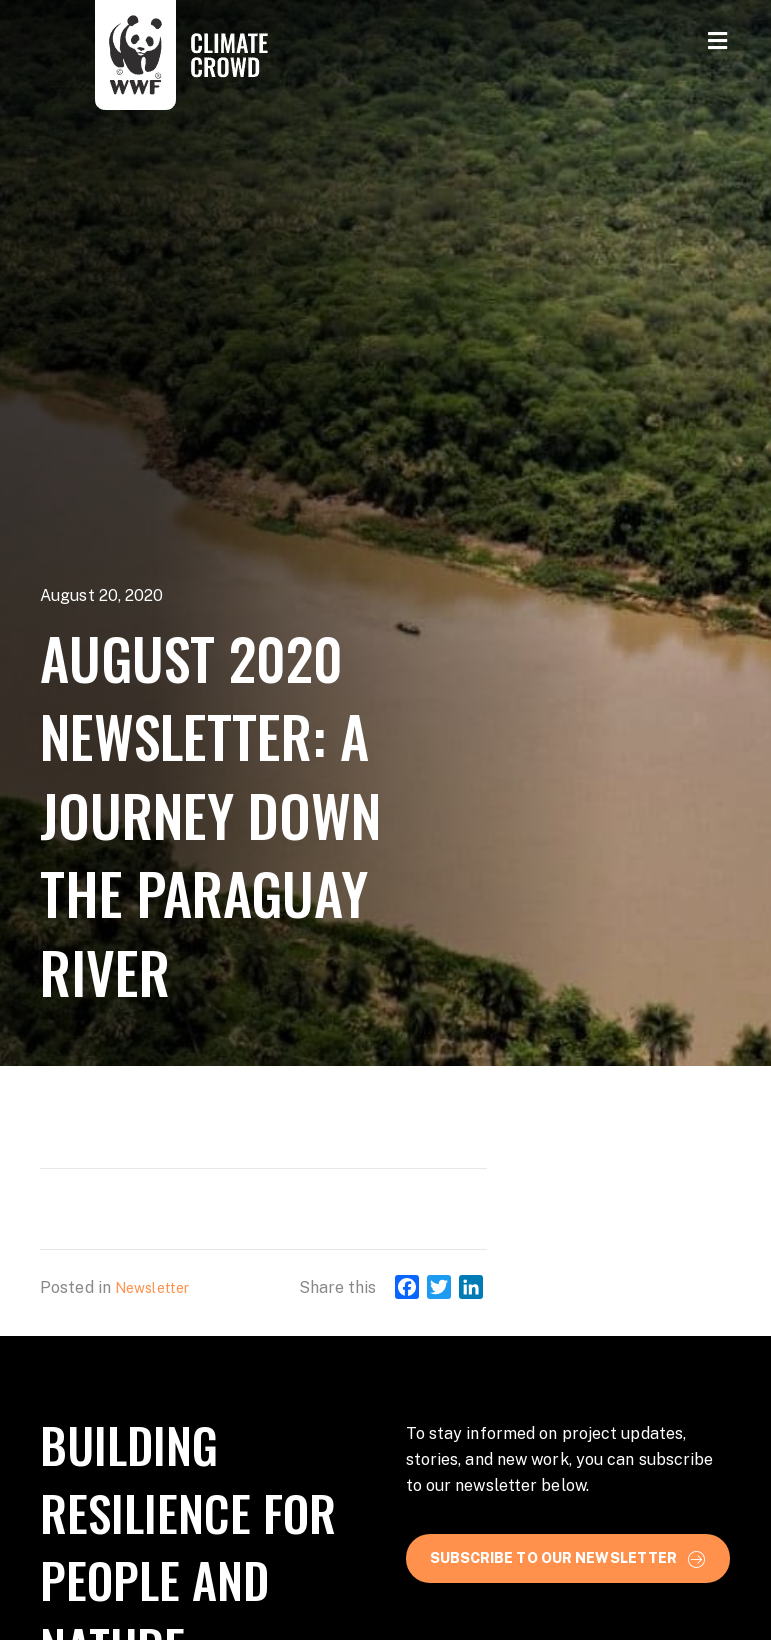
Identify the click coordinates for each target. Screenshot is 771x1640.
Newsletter (152, 1288)
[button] (568, 1558)
